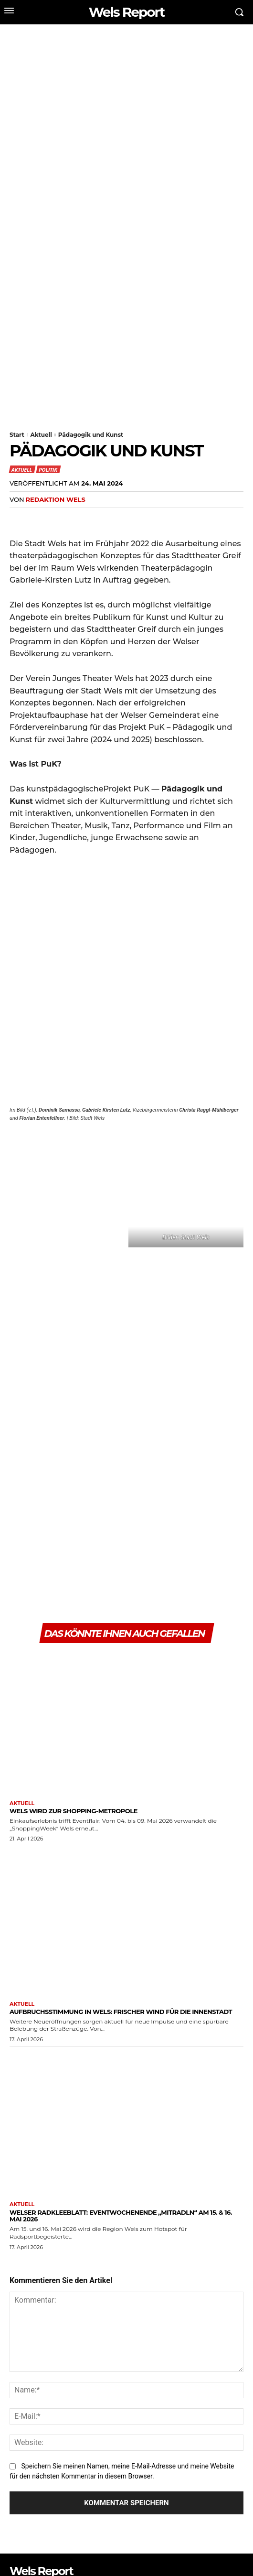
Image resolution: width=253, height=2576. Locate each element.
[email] (98, 2519)
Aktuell (41, 434)
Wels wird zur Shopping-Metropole (73, 1568)
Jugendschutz (143, 2557)
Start (17, 434)
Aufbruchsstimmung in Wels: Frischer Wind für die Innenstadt (121, 1769)
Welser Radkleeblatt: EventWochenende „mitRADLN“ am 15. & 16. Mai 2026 (121, 1973)
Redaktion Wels (55, 499)
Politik (48, 469)
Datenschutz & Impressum (208, 2557)
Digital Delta (121, 2547)
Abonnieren (215, 2519)
